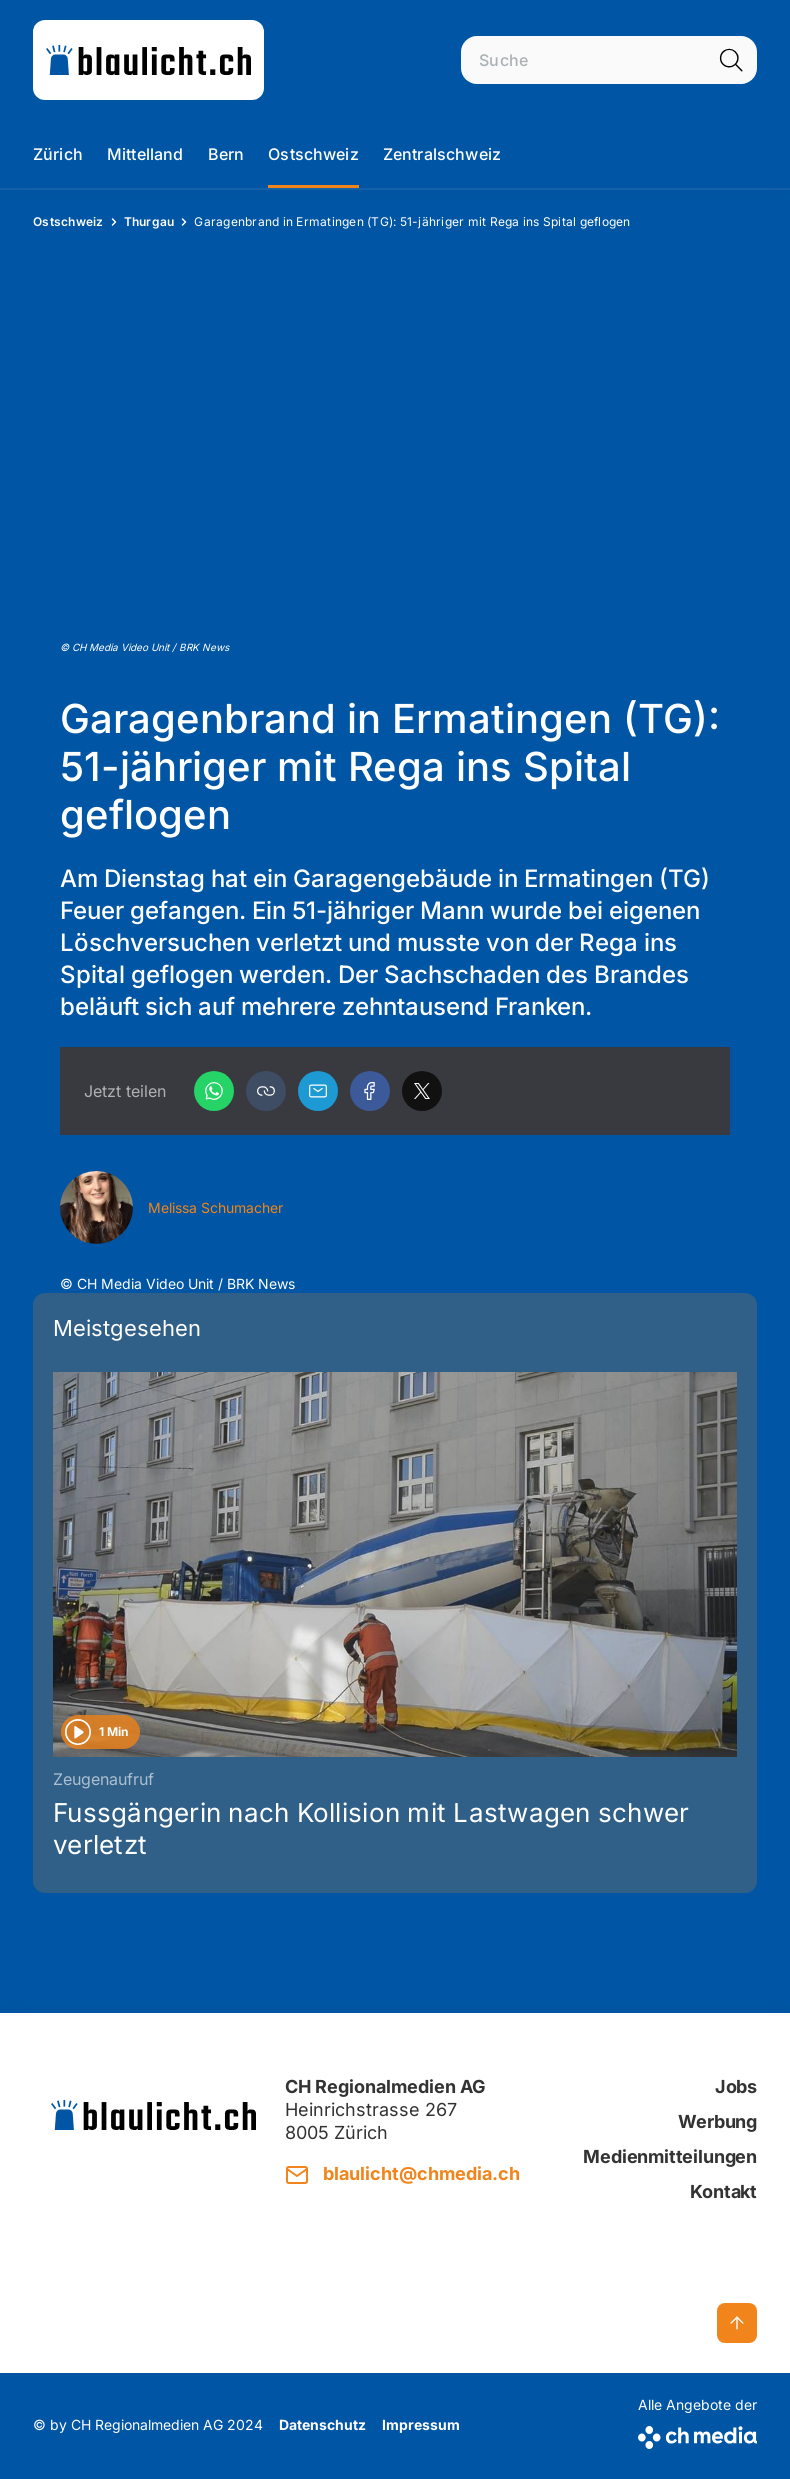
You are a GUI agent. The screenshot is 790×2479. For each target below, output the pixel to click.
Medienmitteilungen (670, 2156)
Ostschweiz (313, 154)
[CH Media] (697, 2433)
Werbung (717, 2121)
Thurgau (149, 221)
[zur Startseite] (148, 60)
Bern (226, 154)
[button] (266, 1091)
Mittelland (145, 154)
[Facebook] (370, 1091)
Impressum (421, 2424)
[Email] (318, 1091)
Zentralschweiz (442, 154)
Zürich (58, 154)
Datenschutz (322, 2424)
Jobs (736, 2086)
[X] (422, 1091)
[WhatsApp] (214, 1091)
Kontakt (723, 2191)
